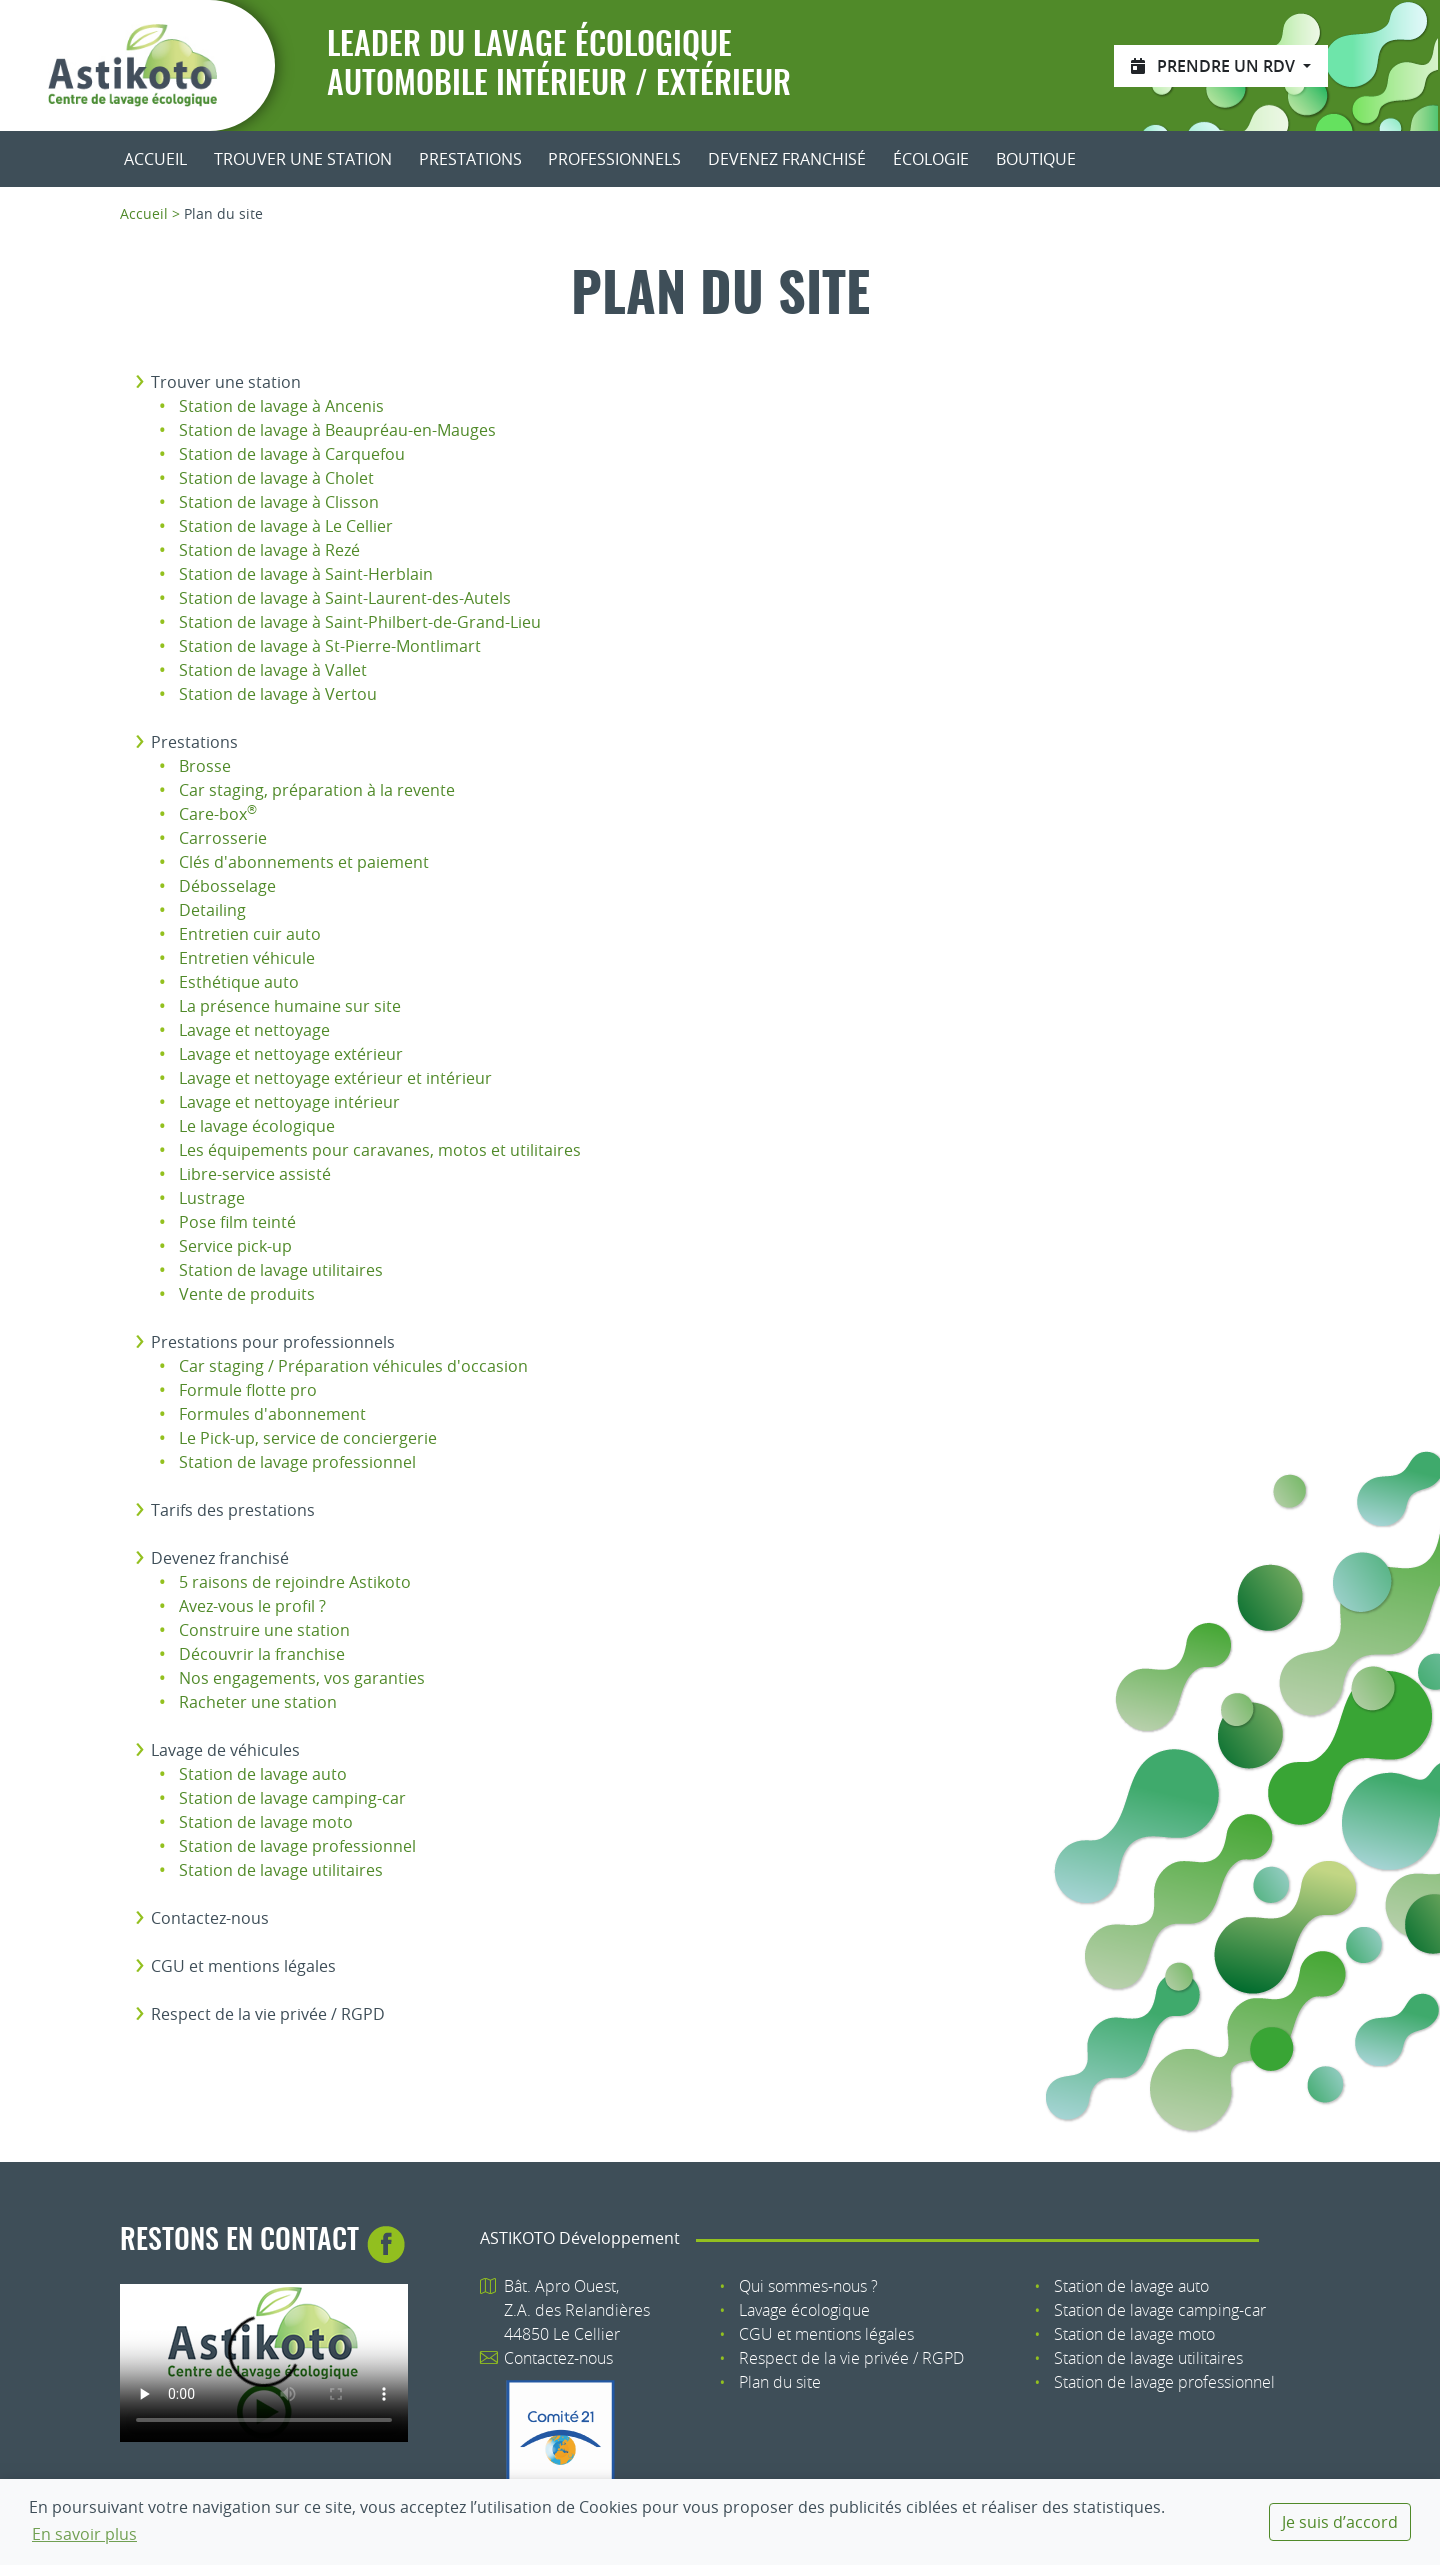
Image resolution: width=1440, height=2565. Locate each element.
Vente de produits (247, 1294)
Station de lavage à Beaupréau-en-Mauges (337, 430)
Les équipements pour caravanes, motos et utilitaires (380, 1150)
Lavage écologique (804, 2310)
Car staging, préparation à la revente (317, 790)
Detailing (212, 910)
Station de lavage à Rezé (269, 550)
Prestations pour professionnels (273, 1342)
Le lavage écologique (257, 1126)
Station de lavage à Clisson (279, 502)
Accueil (155, 159)
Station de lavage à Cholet (276, 478)
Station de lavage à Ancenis (281, 406)
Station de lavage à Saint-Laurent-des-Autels (345, 598)
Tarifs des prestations (233, 1510)
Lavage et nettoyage (254, 1030)
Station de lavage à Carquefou (292, 454)
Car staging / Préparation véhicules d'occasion (353, 1366)
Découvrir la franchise (262, 1654)
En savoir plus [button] (84, 2534)
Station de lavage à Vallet (273, 670)
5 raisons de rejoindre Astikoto (295, 1582)
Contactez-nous (210, 1918)
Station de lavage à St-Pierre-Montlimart (330, 646)
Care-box (218, 814)
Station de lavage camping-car (292, 1798)
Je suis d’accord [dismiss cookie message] (1340, 2522)
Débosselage (227, 886)
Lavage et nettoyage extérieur (291, 1054)
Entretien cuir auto (250, 934)
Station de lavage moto (266, 1822)
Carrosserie (223, 838)
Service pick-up (235, 1246)
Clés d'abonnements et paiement (304, 862)
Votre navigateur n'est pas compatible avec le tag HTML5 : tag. (264, 2363)
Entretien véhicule (247, 958)
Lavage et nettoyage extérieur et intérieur (335, 1078)
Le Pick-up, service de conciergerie (308, 1438)
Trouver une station (303, 159)
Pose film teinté (237, 1222)
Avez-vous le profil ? (252, 1606)
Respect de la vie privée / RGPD (268, 2014)
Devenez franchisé (787, 159)
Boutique (1036, 159)
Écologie (931, 159)
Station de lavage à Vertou (278, 694)
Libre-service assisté (255, 1174)
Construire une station (264, 1630)
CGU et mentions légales (243, 1966)
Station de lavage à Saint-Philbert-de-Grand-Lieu (360, 622)
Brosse (205, 766)
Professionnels (614, 159)
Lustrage (212, 1198)
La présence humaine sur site (290, 1006)
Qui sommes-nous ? (808, 2286)
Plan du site (780, 2382)
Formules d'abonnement (272, 1414)
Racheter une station (258, 1702)
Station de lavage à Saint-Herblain (306, 574)
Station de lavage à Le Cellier (286, 526)
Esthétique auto (239, 982)
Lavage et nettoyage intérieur (289, 1102)
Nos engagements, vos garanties (302, 1678)
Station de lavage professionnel (297, 1462)
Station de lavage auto (263, 1774)
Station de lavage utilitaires (281, 1270)
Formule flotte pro (248, 1390)
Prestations (470, 159)
